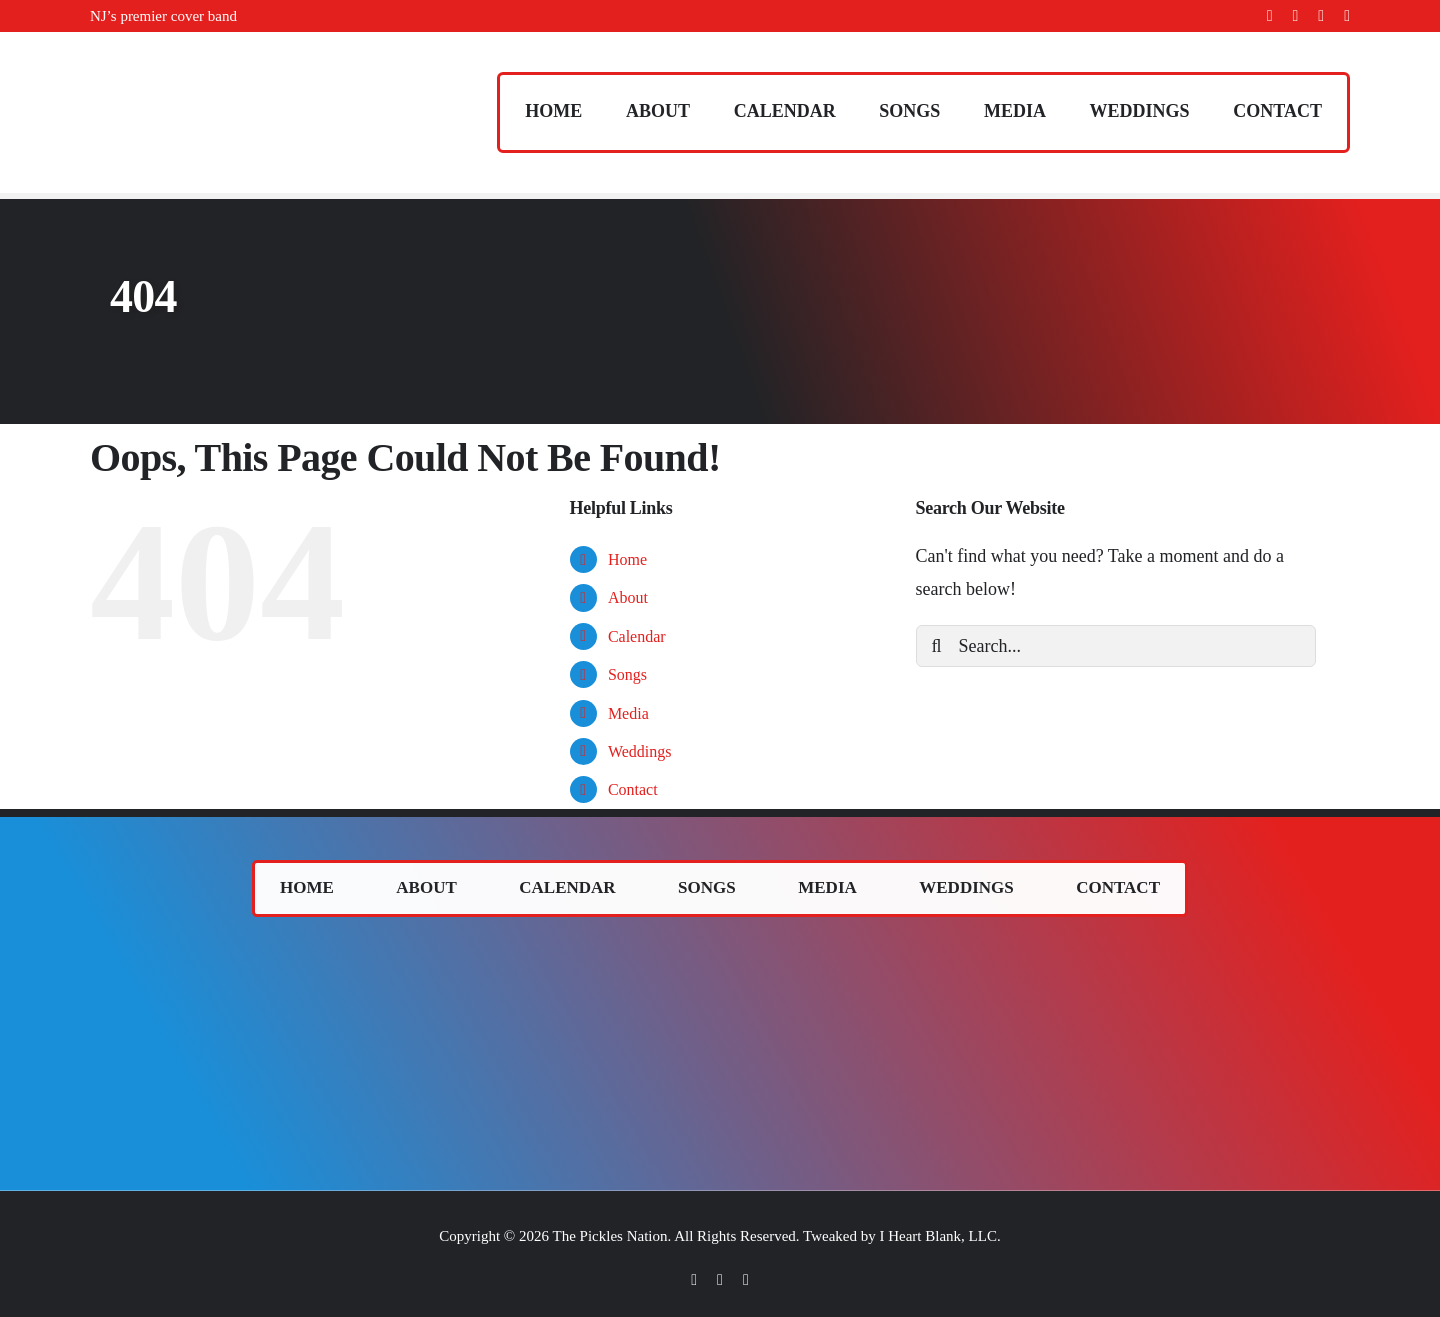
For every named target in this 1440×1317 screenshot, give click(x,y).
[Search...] (1116, 646)
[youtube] (1347, 16)
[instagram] (1321, 16)
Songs (627, 674)
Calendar (637, 636)
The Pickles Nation (610, 1236)
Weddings (640, 751)
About (628, 597)
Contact (633, 789)
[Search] (937, 646)
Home (627, 559)
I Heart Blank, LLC (937, 1236)
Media (628, 713)
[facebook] (1270, 16)
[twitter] (1296, 16)
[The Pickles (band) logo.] (720, 951)
